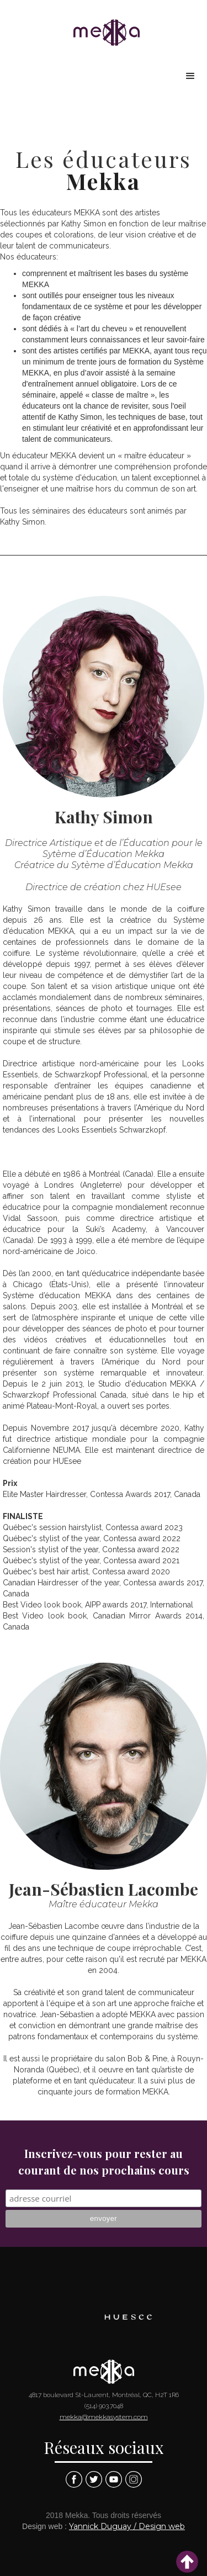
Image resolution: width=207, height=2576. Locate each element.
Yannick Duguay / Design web (127, 2526)
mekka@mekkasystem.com (104, 2417)
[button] (190, 76)
